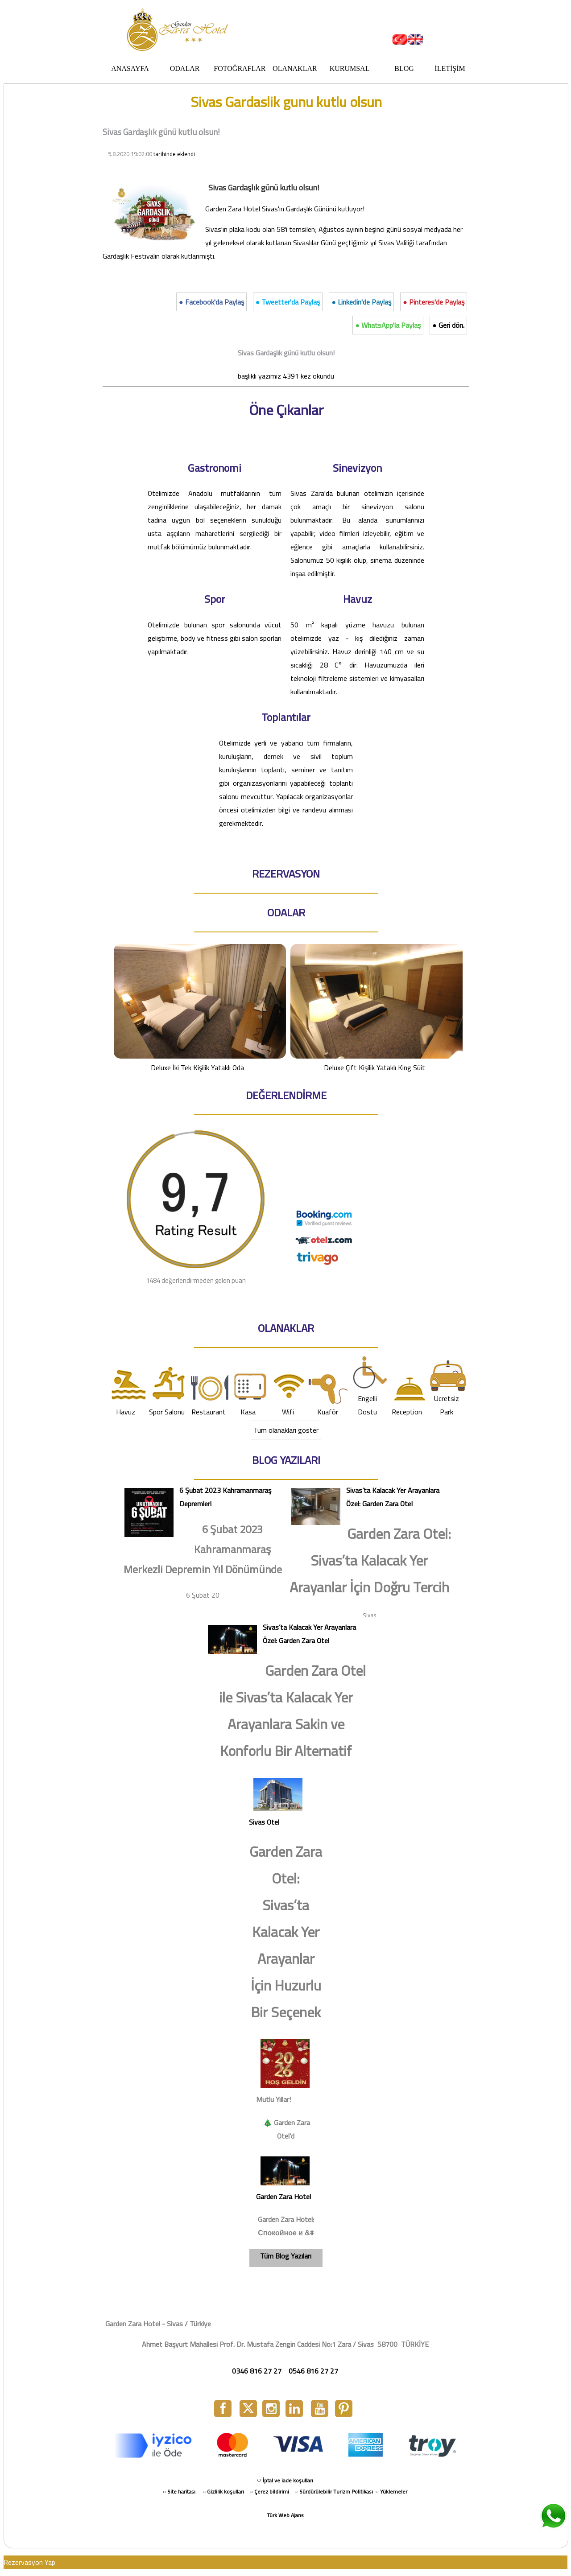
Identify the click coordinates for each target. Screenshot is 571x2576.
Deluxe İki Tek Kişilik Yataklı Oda (199, 1008)
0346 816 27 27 (256, 2371)
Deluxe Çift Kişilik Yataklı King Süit (375, 1008)
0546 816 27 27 (313, 2371)
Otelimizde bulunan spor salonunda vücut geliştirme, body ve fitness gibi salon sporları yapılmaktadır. (214, 638)
